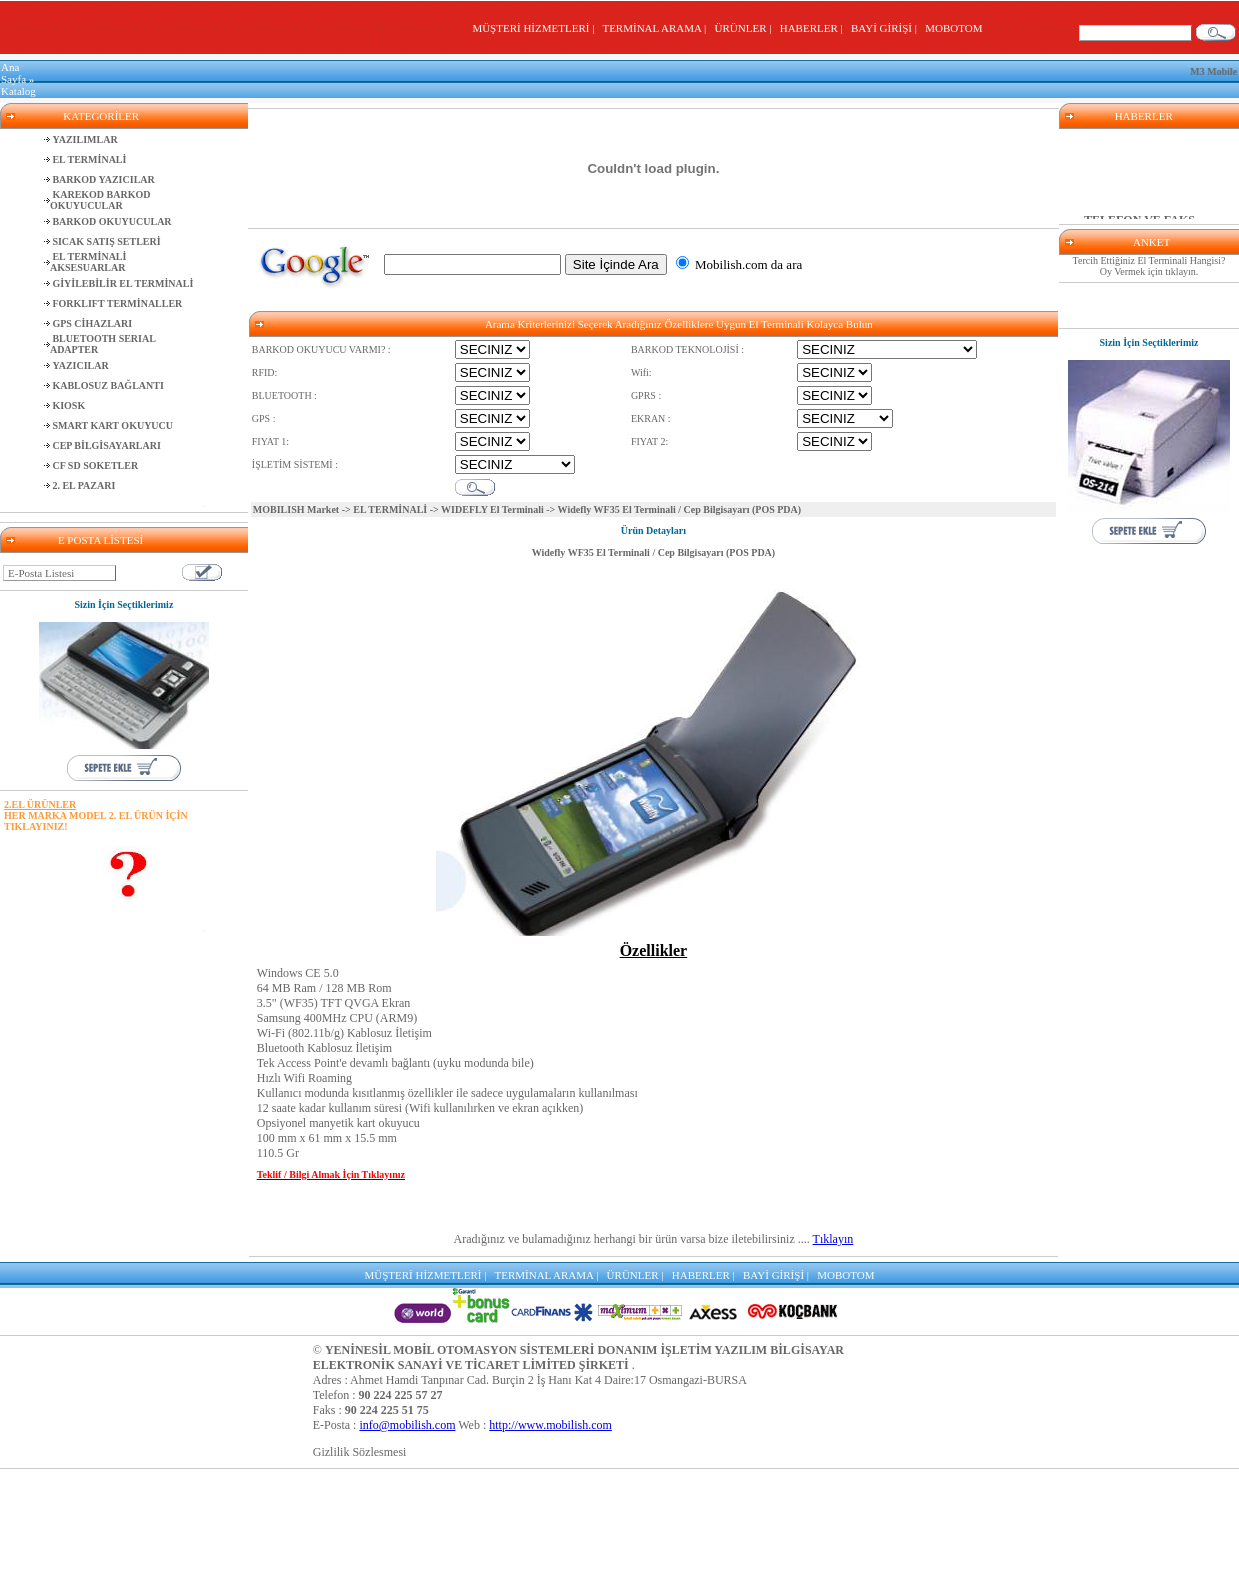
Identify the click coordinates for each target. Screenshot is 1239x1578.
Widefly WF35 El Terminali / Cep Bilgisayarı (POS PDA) (654, 552)
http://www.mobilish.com (550, 1425)
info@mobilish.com (407, 1425)
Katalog (18, 91)
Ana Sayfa (13, 73)
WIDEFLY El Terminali (493, 509)
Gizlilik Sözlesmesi (360, 1452)
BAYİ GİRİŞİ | (886, 28)
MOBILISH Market (296, 509)
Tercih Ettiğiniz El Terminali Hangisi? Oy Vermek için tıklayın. (1149, 266)
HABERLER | (814, 28)
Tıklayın (833, 1239)
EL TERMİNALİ (390, 509)
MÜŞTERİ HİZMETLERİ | (535, 28)
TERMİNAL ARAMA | (656, 28)
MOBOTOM (953, 28)
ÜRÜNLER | (746, 28)
